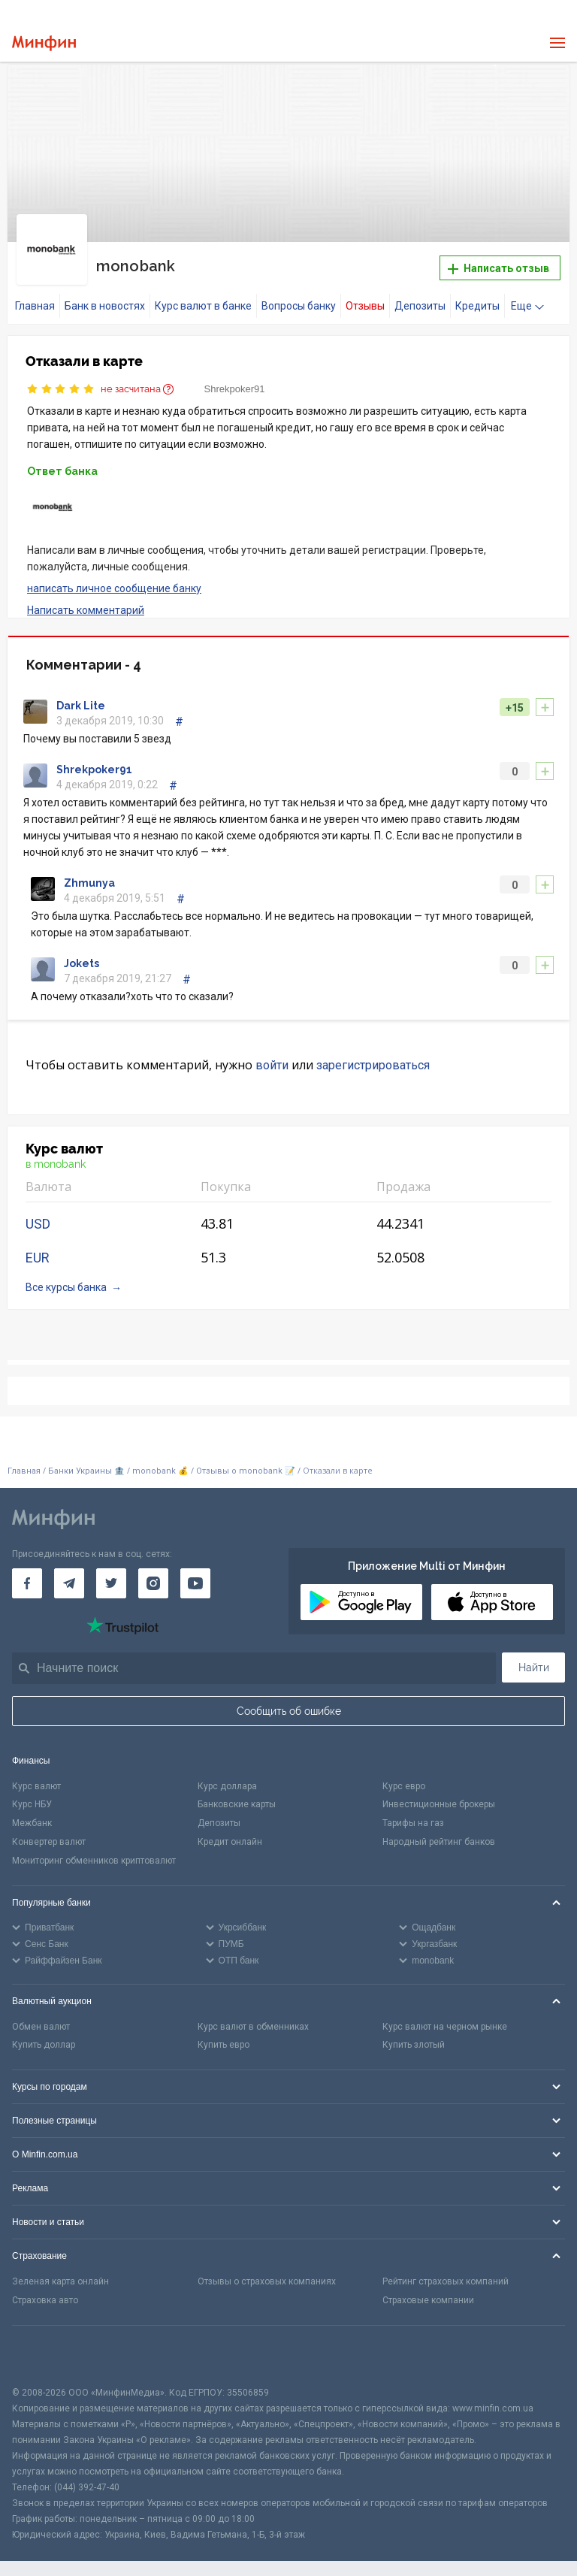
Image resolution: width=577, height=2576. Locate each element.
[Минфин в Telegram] (69, 1574)
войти (271, 1056)
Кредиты (477, 297)
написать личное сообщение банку (114, 579)
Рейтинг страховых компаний (445, 2272)
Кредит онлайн (230, 1833)
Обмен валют (41, 2017)
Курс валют (36, 1776)
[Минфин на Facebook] (27, 1574)
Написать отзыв (498, 264)
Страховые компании (428, 2291)
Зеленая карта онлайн (60, 2272)
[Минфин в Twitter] (111, 1574)
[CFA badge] (45, 2346)
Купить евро (223, 2035)
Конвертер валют (49, 1833)
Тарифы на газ (413, 1814)
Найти (533, 1658)
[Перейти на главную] (44, 43)
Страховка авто (45, 2291)
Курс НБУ (32, 1795)
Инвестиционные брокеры (438, 1795)
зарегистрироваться (373, 1056)
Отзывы (365, 297)
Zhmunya (89, 874)
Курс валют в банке (203, 297)
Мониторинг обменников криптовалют (94, 1851)
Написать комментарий (85, 600)
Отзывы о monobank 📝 (247, 1462)
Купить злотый (413, 2035)
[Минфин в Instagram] (153, 1574)
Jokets (81, 954)
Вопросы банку (298, 297)
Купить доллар (43, 2035)
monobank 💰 (160, 1462)
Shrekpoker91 (234, 379)
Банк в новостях (105, 297)
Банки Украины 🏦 (86, 1462)
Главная (35, 297)
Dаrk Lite (80, 697)
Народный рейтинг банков (438, 1833)
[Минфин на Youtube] (195, 1574)
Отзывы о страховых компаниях (267, 2272)
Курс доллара (227, 1776)
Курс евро (403, 1776)
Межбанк (32, 1814)
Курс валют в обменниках (253, 2017)
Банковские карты (237, 1795)
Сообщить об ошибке (289, 1701)
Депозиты (420, 297)
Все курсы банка (66, 1278)
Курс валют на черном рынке (444, 2017)
